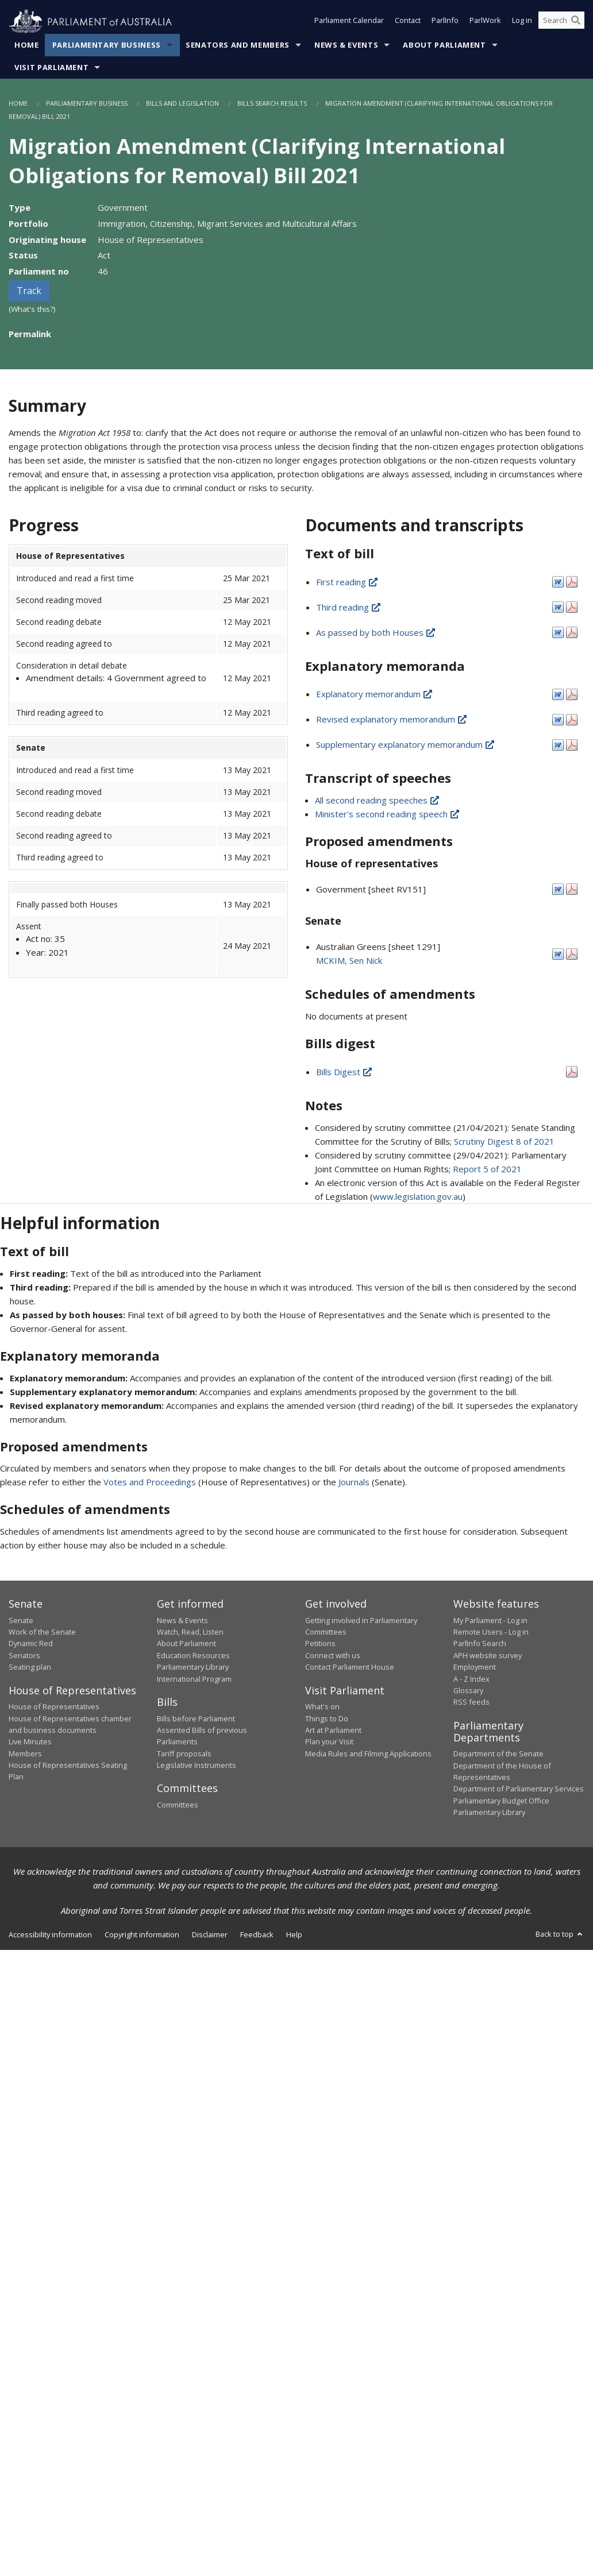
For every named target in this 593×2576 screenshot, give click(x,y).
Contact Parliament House (349, 1667)
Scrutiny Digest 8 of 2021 (504, 1141)
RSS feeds (471, 1702)
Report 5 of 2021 (487, 1169)
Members (25, 1753)
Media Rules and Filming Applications (368, 1753)
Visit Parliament (51, 68)
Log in (522, 22)
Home (26, 45)
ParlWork (485, 22)
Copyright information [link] (142, 1934)
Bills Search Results (272, 103)
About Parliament (444, 45)
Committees (177, 1805)
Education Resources (193, 1656)
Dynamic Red (31, 1644)
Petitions (320, 1644)
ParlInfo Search (479, 1644)
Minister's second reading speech (388, 814)
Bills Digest (344, 1072)
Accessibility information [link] (50, 1934)
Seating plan (30, 1667)
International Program (194, 1679)
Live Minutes (30, 1742)
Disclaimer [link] (210, 1934)
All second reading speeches (378, 800)
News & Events (346, 45)
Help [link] (294, 1934)
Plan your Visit (329, 1742)
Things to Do (326, 1718)
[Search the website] (561, 21)
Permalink (30, 334)
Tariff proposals (184, 1753)
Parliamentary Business (106, 45)
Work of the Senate (42, 1632)
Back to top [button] (560, 1934)
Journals (355, 1482)
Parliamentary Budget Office (501, 1801)
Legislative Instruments (196, 1765)
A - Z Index (471, 1679)
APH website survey (487, 1656)
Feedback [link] (257, 1934)
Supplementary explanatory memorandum (406, 745)
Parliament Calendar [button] (349, 22)
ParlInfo (445, 22)
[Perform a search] (575, 21)
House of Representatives (54, 1707)
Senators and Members (238, 45)
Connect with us (332, 1656)
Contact (408, 22)
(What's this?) (32, 309)
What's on (322, 1707)
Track (29, 291)
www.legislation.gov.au (418, 1196)
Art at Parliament (333, 1730)
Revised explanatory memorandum (392, 719)
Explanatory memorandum (375, 694)
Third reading (349, 607)
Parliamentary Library (193, 1667)
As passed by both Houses (376, 632)
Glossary (468, 1691)
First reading (347, 582)
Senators (24, 1656)
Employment (474, 1667)
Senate (21, 1620)
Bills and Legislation (182, 103)
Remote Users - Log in (491, 1632)
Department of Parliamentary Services (518, 1789)
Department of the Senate (498, 1754)
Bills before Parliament (196, 1718)
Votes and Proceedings (149, 1482)
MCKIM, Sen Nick (349, 961)
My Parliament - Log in (490, 1620)
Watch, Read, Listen (190, 1632)
